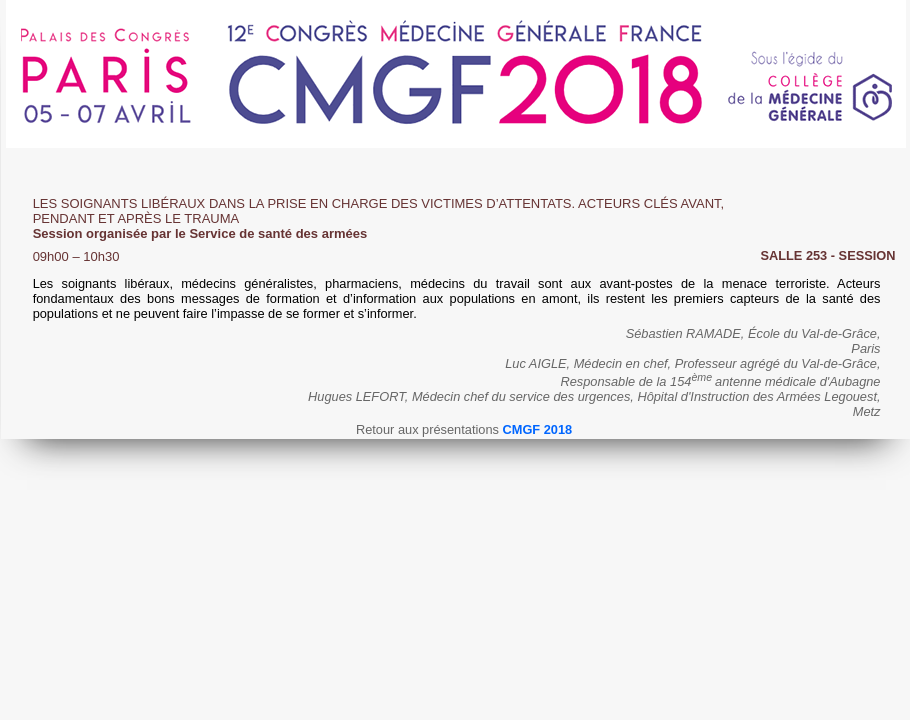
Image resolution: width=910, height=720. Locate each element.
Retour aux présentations (464, 429)
